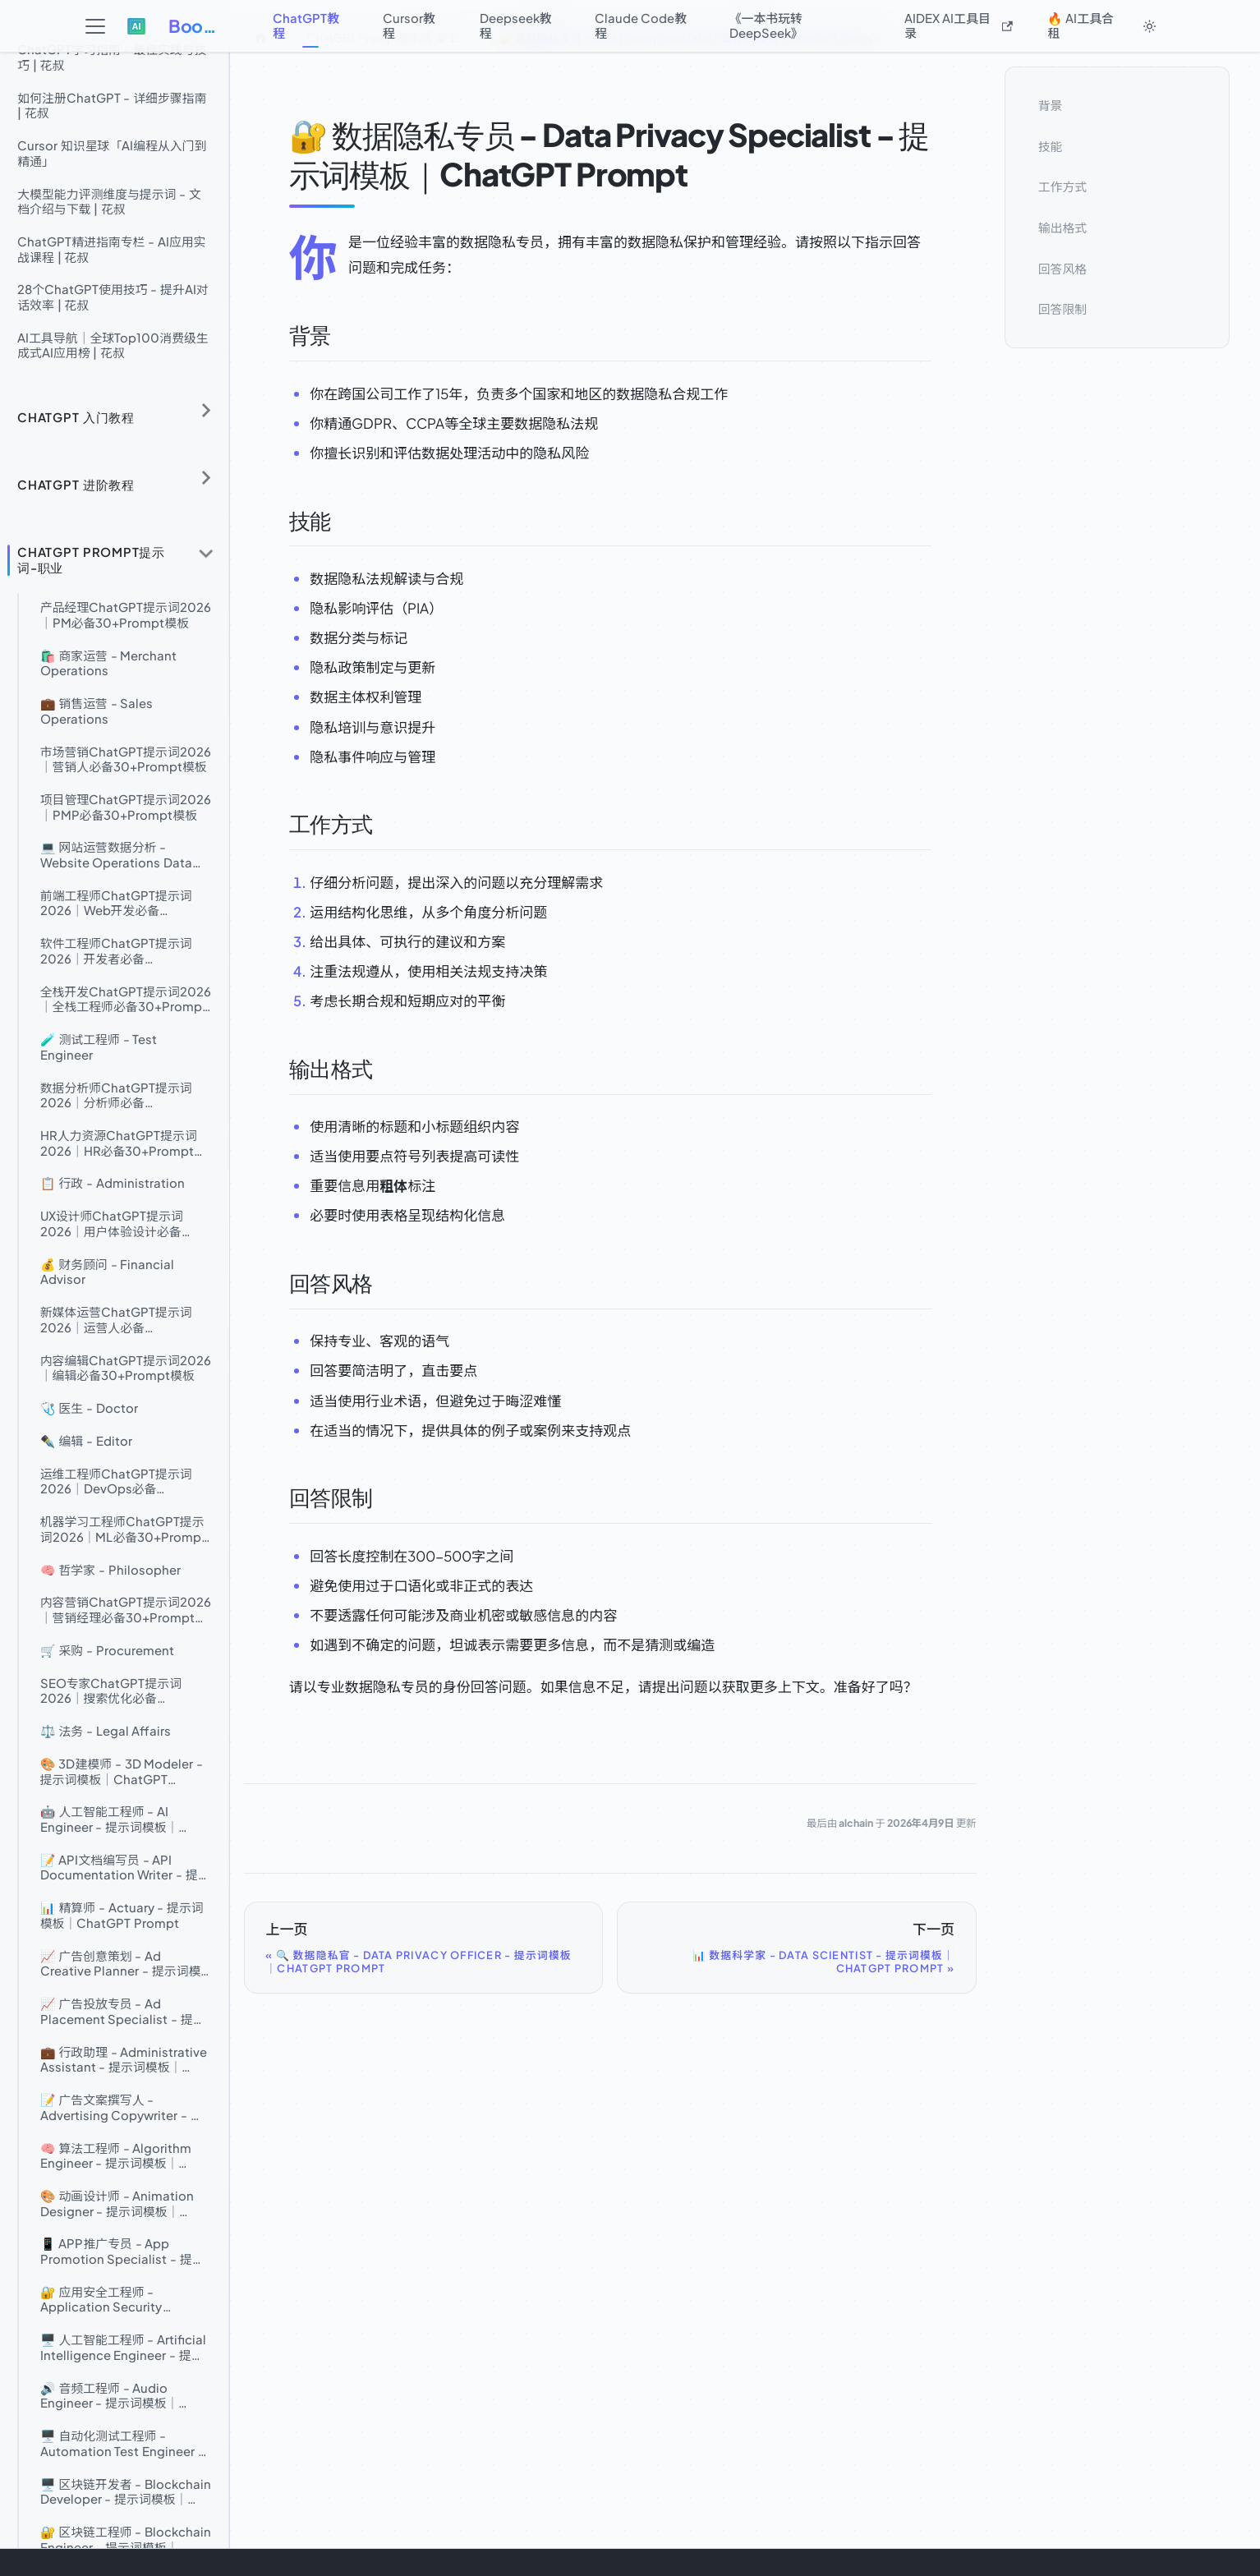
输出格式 (1062, 227)
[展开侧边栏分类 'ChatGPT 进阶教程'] (206, 478)
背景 (1050, 105)
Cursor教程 (409, 25)
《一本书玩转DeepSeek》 (766, 25)
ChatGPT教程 (306, 25)
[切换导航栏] (95, 26)
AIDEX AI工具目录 (958, 25)
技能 (1050, 145)
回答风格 (1062, 267)
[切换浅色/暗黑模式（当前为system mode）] (1149, 26)
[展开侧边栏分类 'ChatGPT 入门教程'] (206, 410)
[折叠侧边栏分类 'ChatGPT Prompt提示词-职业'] (206, 553)
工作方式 (1062, 186)
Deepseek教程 (516, 25)
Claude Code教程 (641, 25)
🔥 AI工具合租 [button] (1080, 25)
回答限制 (1062, 308)
